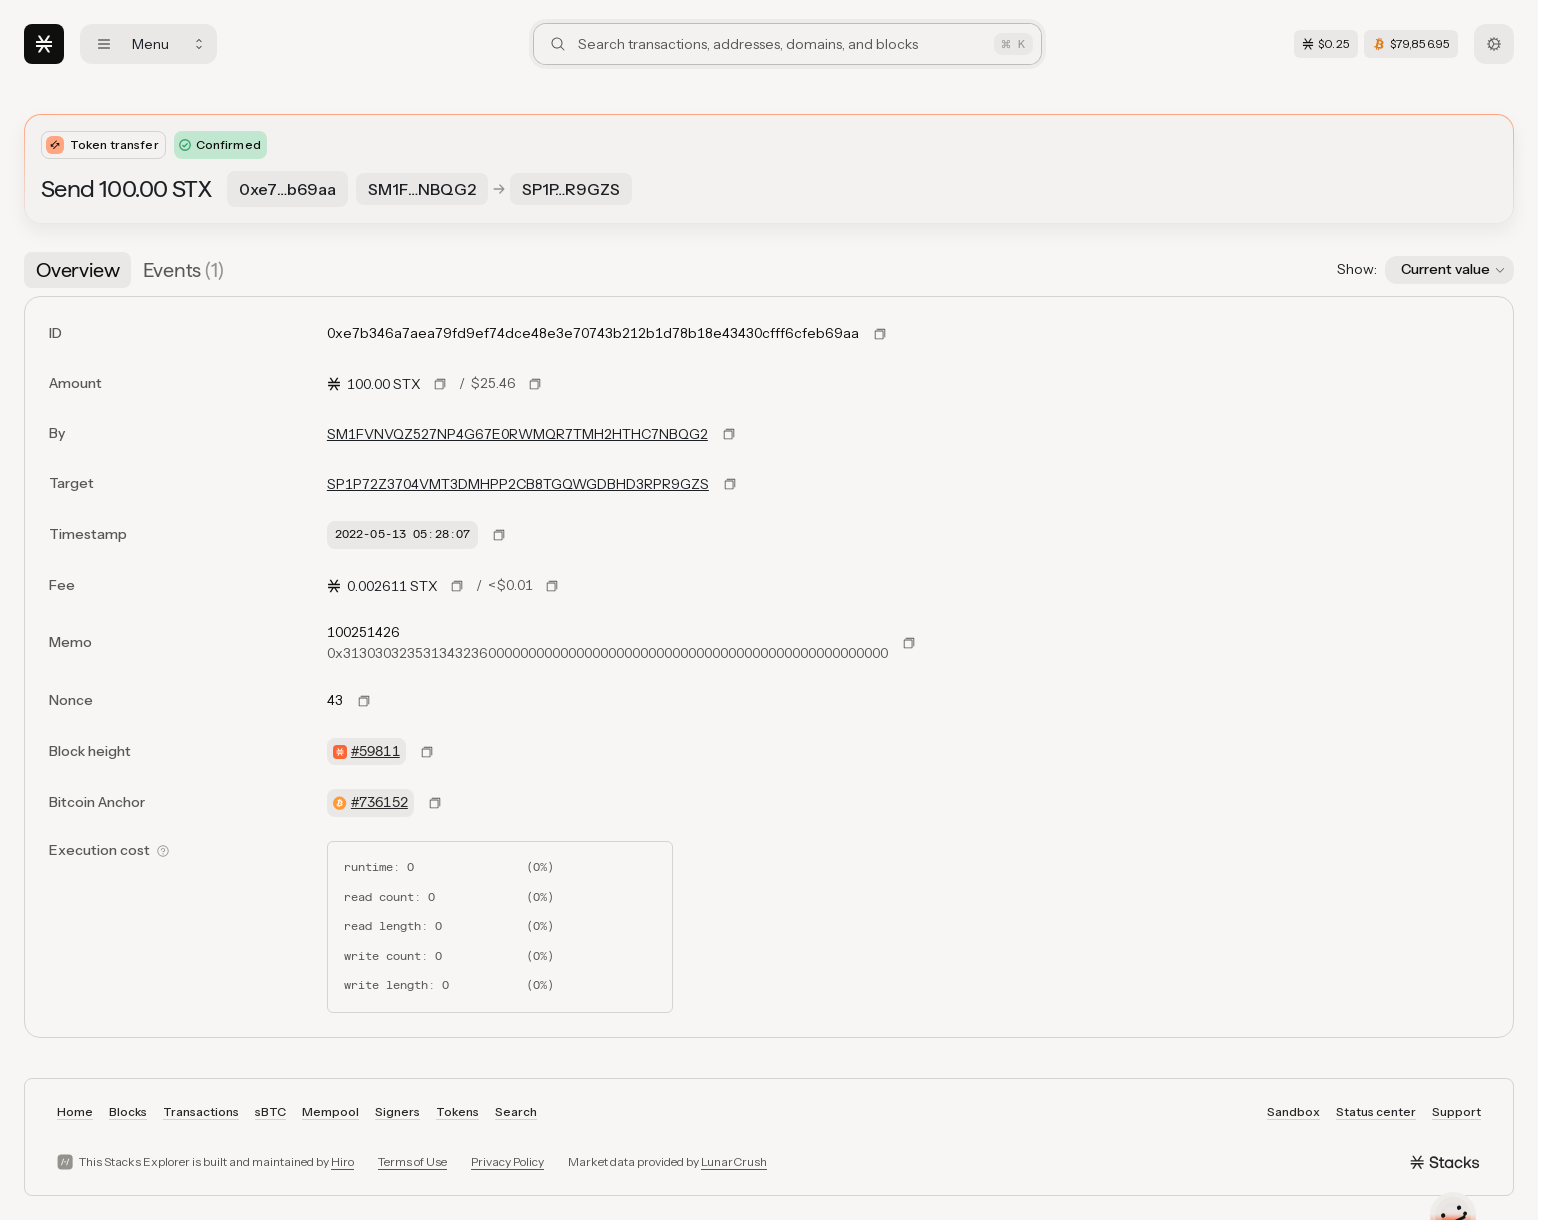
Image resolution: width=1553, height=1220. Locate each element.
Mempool (330, 1111)
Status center (1376, 1111)
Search (516, 1111)
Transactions (201, 1111)
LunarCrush (734, 1161)
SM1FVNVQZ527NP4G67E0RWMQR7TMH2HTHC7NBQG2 (517, 434)
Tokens (457, 1111)
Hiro (342, 1161)
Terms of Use (412, 1161)
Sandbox (1293, 1111)
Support (1456, 1111)
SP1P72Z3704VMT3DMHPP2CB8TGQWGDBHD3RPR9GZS (518, 484)
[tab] (77, 270)
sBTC (270, 1111)
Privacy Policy (507, 1161)
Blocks (128, 1111)
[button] (1449, 270)
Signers (397, 1111)
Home (75, 1111)
